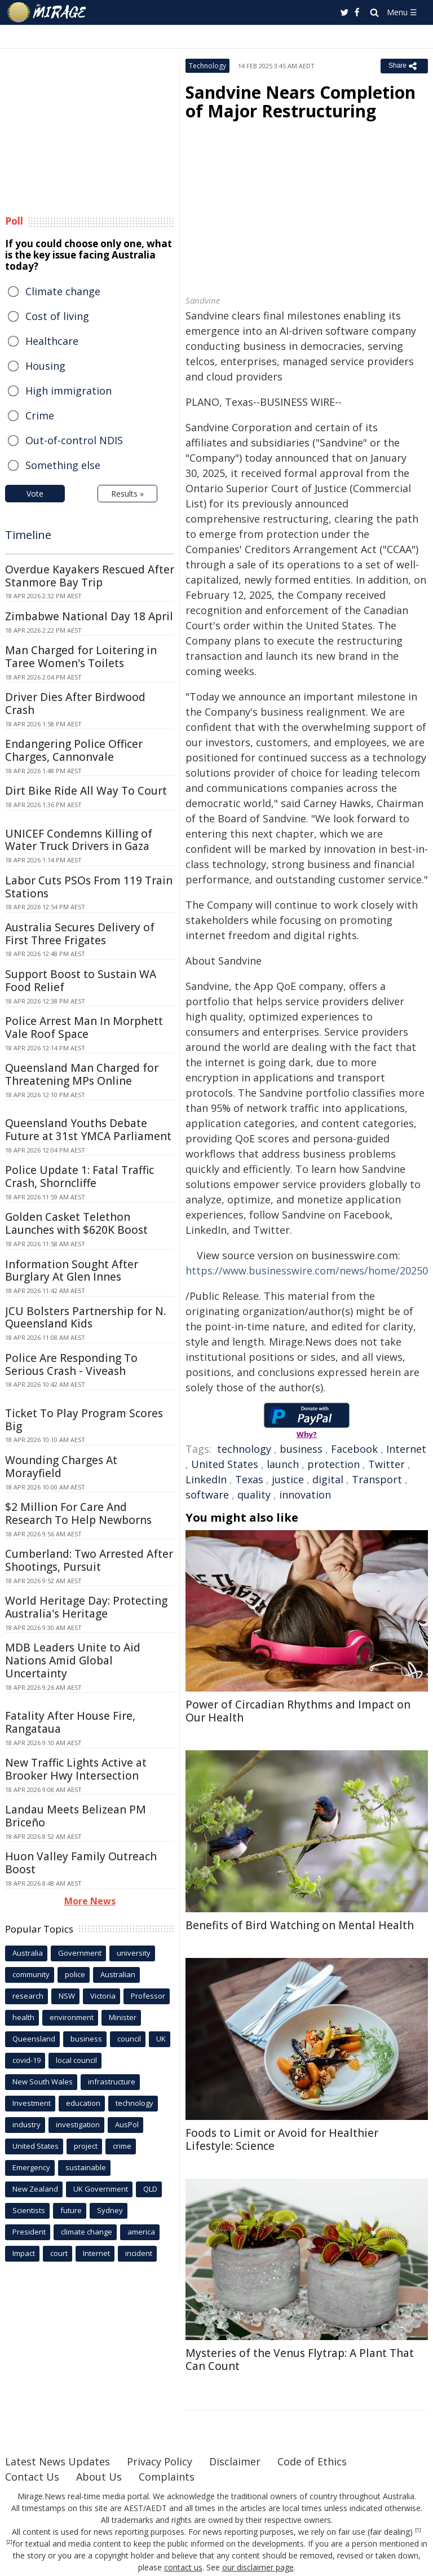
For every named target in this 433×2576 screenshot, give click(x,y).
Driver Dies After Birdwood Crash (75, 703)
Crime (39, 415)
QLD (150, 2189)
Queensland (33, 2039)
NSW (67, 1996)
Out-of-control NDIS (74, 440)
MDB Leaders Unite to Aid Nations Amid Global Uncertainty (72, 1660)
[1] (418, 2530)
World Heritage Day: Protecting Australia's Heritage (86, 1607)
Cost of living (57, 316)
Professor (148, 1996)
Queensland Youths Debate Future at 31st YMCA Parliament (88, 1130)
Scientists (28, 2210)
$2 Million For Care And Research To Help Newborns (78, 1513)
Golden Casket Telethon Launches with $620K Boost (76, 1223)
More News (90, 1901)
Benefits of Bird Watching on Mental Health (299, 1925)
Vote (34, 493)
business (301, 1449)
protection (333, 1464)
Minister (122, 2017)
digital (327, 1479)
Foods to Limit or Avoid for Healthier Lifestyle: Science (281, 2139)
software (207, 1494)
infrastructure (111, 2081)
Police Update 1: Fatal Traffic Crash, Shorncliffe (79, 1176)
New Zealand (35, 2189)
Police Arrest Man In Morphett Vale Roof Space (84, 1027)
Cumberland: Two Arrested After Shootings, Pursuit (89, 1560)
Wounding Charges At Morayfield (61, 1466)
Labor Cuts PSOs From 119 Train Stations (89, 887)
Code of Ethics (312, 2461)
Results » (127, 493)
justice (288, 1479)
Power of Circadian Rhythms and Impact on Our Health (297, 1711)
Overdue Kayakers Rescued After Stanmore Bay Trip (89, 576)
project (86, 2146)
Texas (249, 1479)
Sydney (110, 2210)
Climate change (62, 291)
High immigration (68, 390)
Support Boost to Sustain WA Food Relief (80, 981)
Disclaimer (234, 2461)
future (71, 2210)
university (134, 1953)
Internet (406, 1449)
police (75, 1974)
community (31, 1974)
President (29, 2232)
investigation (78, 2124)
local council (76, 2060)
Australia (27, 1953)
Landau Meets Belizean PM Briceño (75, 1816)
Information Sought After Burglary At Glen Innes (71, 1271)
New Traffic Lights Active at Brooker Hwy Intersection (76, 1769)
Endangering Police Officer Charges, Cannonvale (74, 750)
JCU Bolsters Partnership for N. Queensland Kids (85, 1317)
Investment (31, 2103)
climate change (86, 2232)
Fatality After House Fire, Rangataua (70, 1722)
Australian (117, 1974)
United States (224, 1464)
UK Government (100, 2189)
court (59, 2253)
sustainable (85, 2167)
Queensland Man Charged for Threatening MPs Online (81, 1074)
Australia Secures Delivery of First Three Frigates (79, 934)
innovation (305, 1494)
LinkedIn (206, 1479)
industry (26, 2124)
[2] (9, 2542)
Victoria (103, 1996)
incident (138, 2253)
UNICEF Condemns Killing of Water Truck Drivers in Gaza (78, 840)
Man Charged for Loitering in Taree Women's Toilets (81, 657)
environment (72, 2017)
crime (122, 2146)
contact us (183, 2567)
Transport (377, 1479)
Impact (23, 2253)
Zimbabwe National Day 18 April (89, 616)
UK (161, 2039)
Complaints (167, 2476)
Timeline (28, 534)
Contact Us (32, 2476)
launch (283, 1464)
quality (254, 1494)
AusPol (127, 2124)
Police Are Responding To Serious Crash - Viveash (71, 1364)
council (129, 2039)
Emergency (31, 2167)
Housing (45, 366)
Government (79, 1953)
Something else (62, 465)
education (83, 2103)
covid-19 (26, 2060)
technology (244, 1449)
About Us (99, 2476)
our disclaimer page (258, 2567)
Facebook (354, 1449)
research (27, 1996)
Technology (207, 66)
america (141, 2232)
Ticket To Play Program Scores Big (84, 1420)
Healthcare (51, 341)
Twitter (386, 1464)
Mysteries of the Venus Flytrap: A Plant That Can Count (299, 2359)
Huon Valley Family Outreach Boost (81, 1863)
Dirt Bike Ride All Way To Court (86, 790)
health (23, 2017)
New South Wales (42, 2081)
